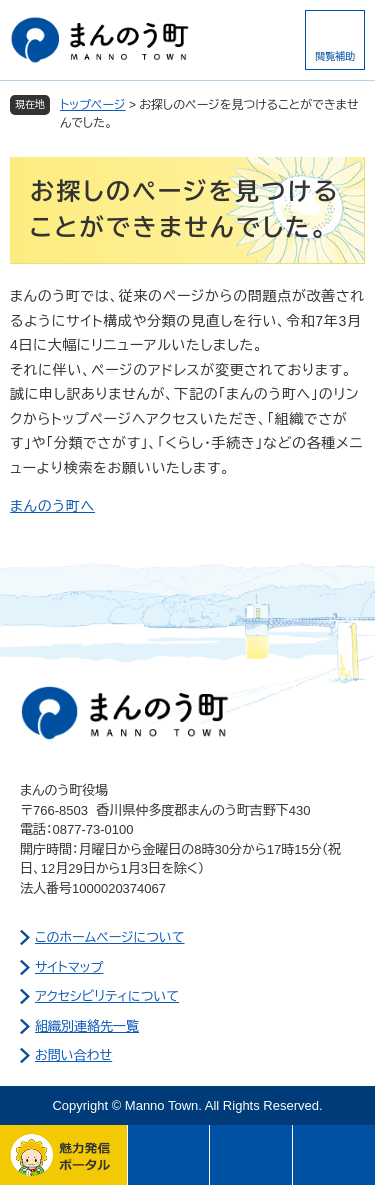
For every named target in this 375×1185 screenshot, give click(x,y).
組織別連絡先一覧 (87, 1026)
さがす (251, 1155)
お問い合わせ (73, 1055)
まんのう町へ (52, 506)
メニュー (169, 1155)
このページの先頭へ (334, 1155)
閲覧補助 (335, 56)
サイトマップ (69, 967)
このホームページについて (110, 937)
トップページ (93, 105)
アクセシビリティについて (107, 996)
